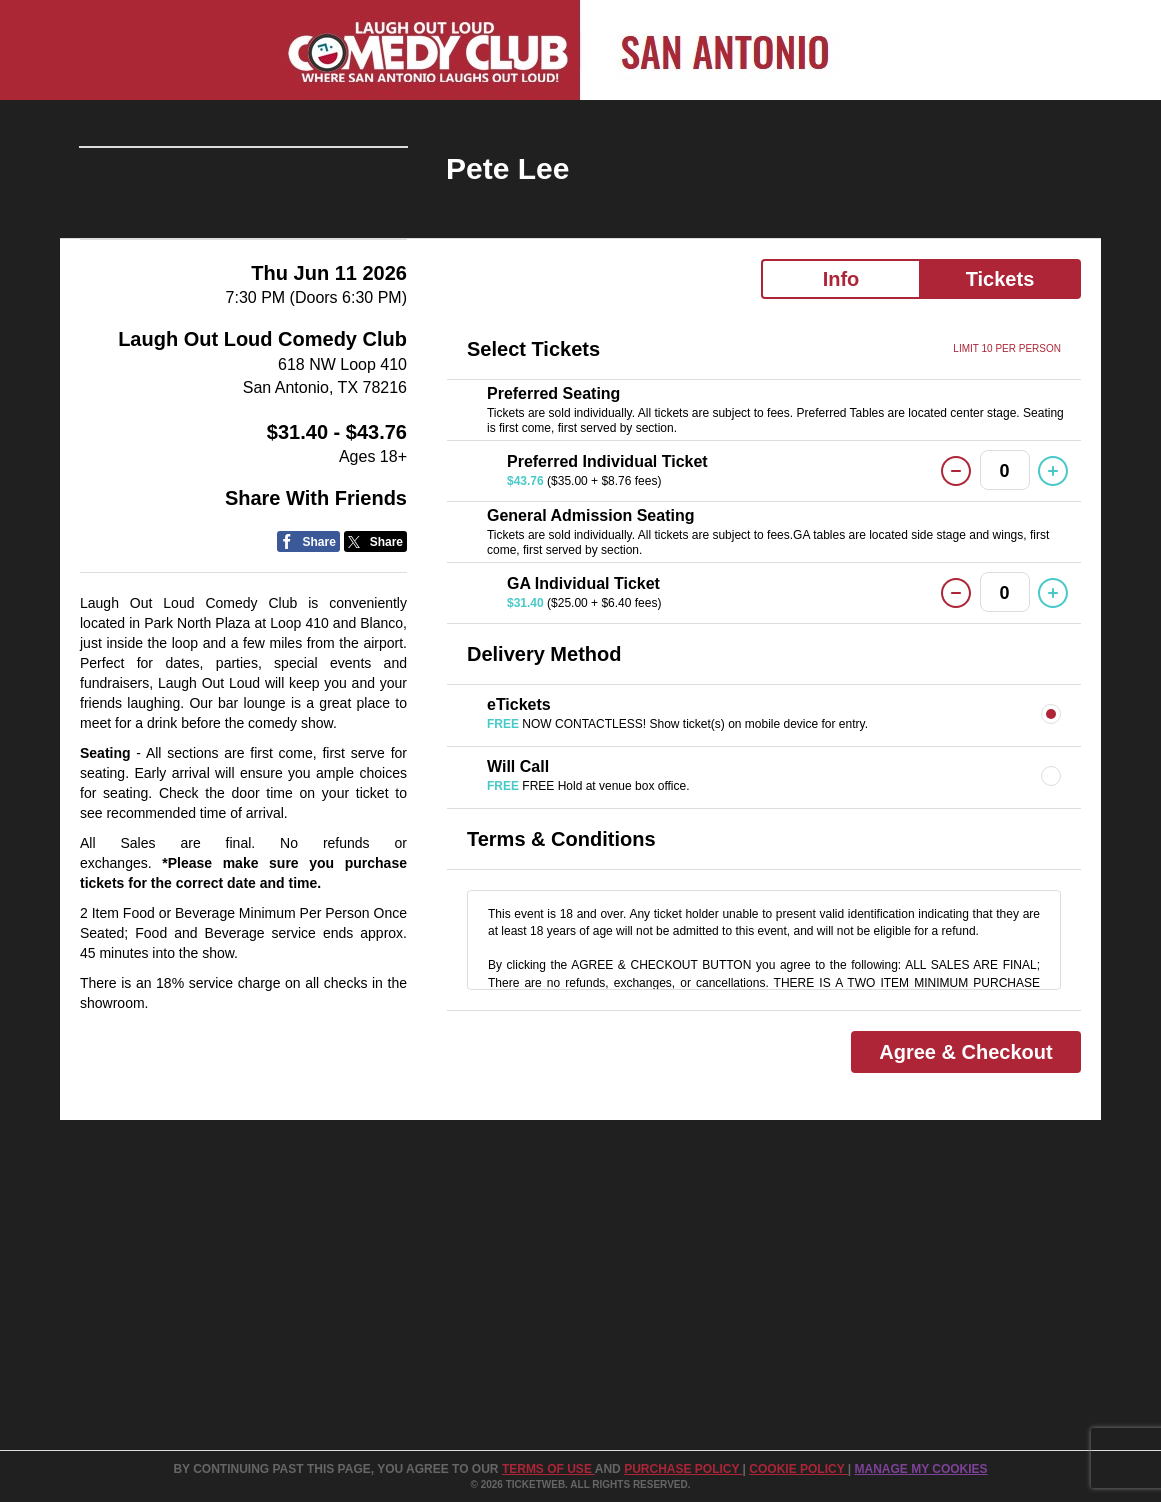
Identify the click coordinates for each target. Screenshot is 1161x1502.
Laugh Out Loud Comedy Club (262, 464)
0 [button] (1005, 471)
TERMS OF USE (548, 1469)
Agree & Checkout (965, 1052)
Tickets (1000, 279)
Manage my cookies (920, 1469)
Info (841, 279)
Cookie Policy (798, 1469)
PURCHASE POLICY (683, 1469)
